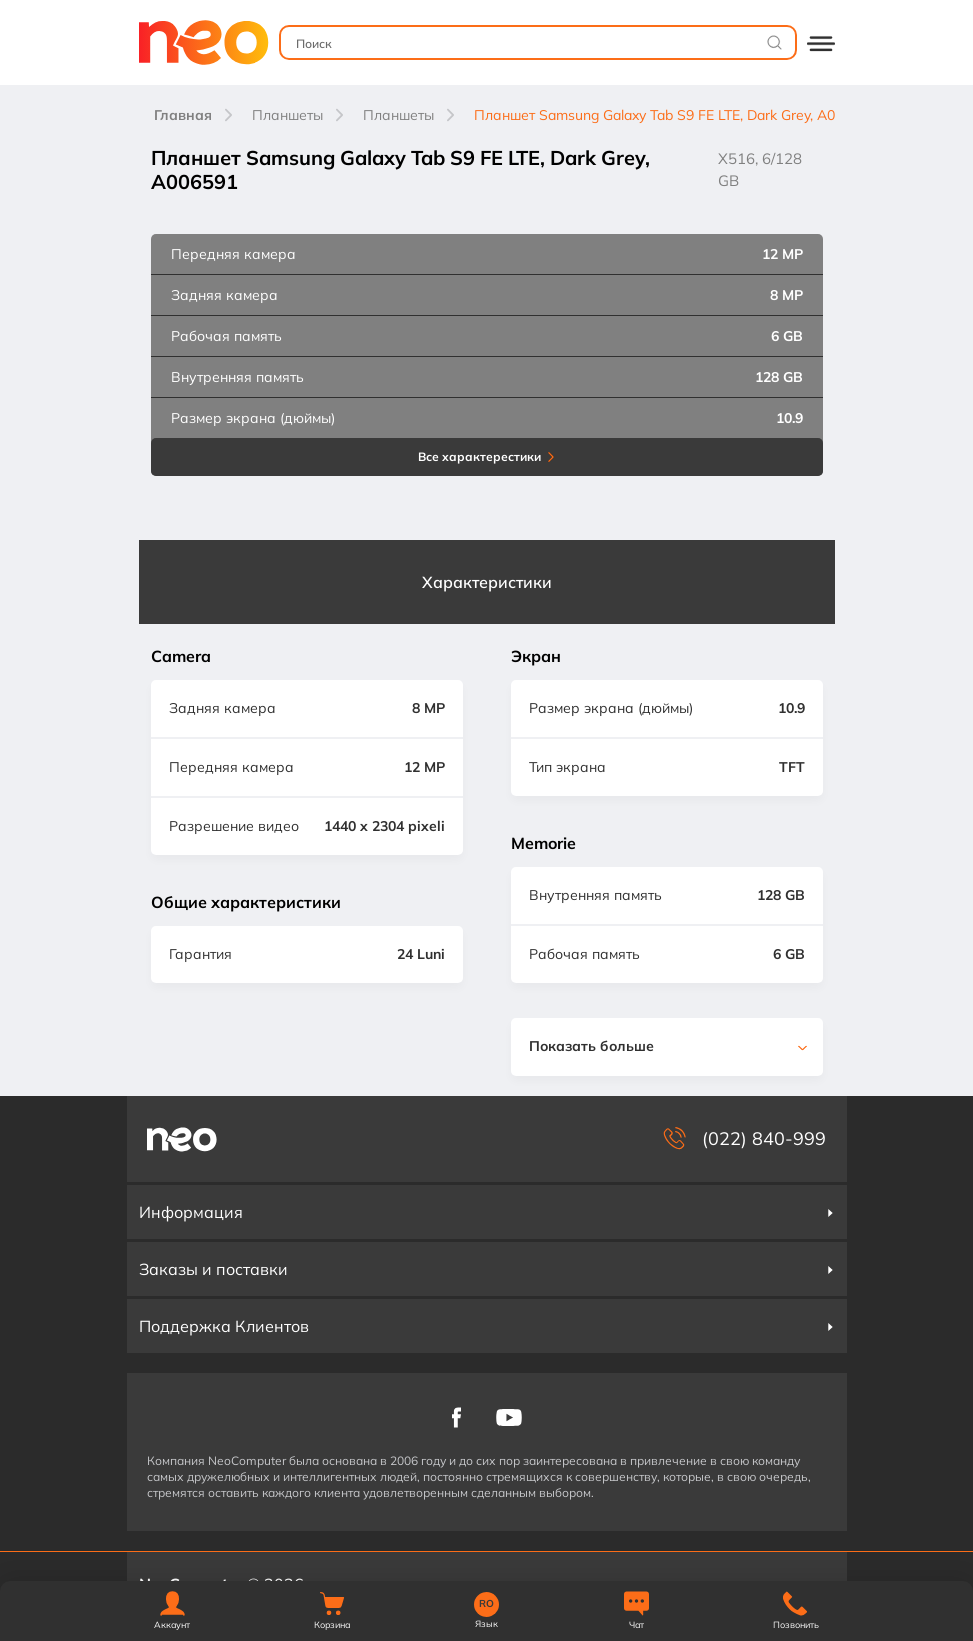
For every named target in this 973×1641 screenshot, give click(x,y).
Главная (183, 115)
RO (486, 1604)
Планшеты (287, 115)
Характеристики (487, 582)
